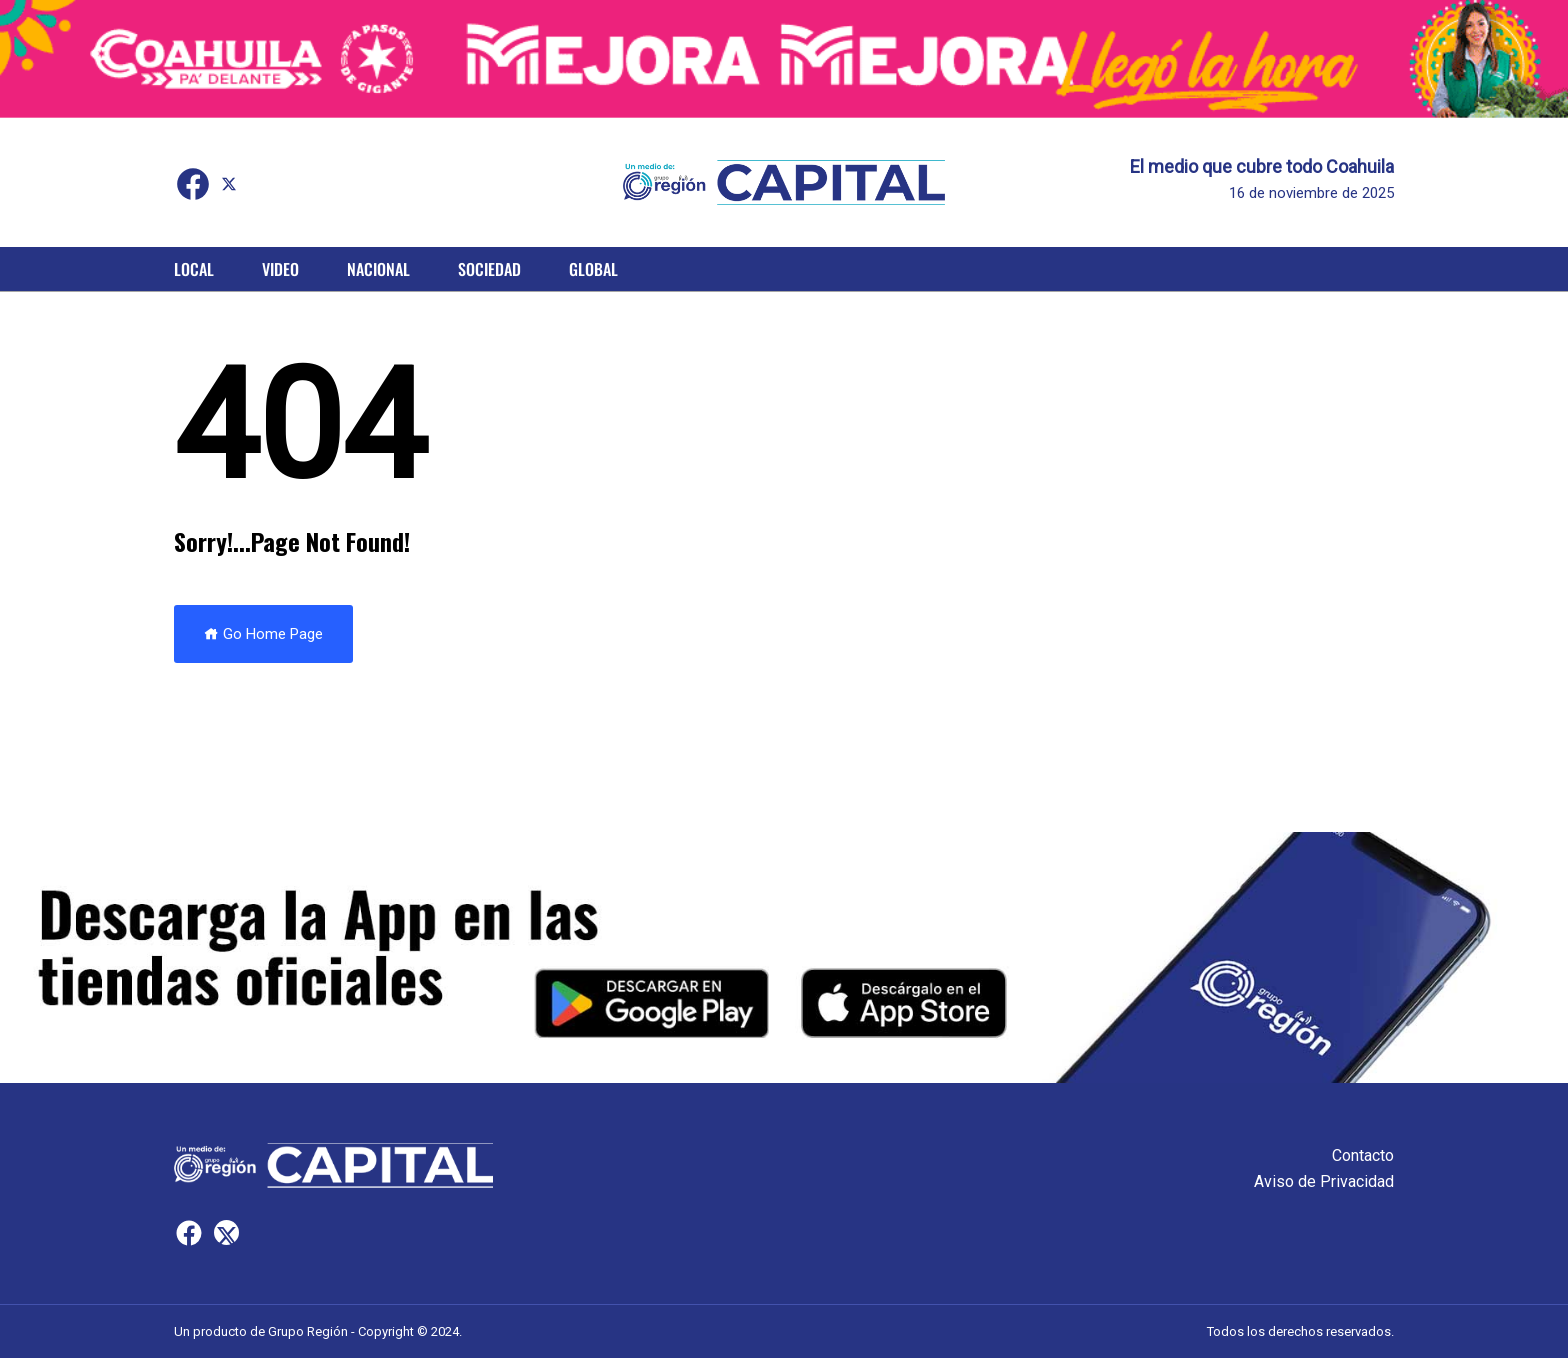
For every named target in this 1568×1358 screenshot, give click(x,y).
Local (194, 269)
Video (280, 269)
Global (593, 269)
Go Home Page (263, 634)
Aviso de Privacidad (1324, 1181)
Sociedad (489, 269)
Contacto (1363, 1155)
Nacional (378, 269)
